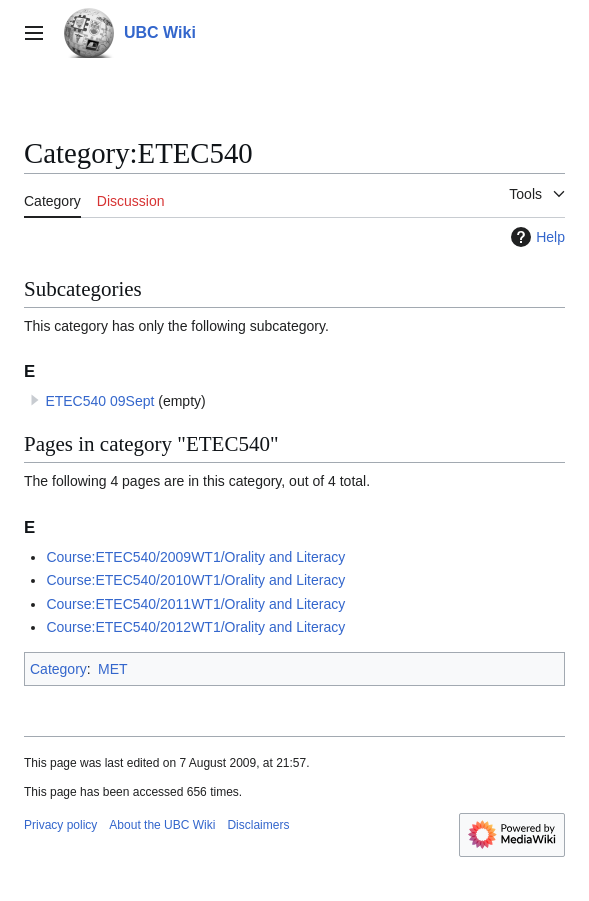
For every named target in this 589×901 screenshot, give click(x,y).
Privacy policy (60, 825)
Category (58, 669)
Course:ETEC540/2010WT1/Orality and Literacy (195, 580)
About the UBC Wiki (162, 825)
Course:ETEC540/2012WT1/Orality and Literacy (195, 627)
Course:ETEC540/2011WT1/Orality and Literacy (195, 604)
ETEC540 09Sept (99, 401)
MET (113, 669)
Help (535, 237)
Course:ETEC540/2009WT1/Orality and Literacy (195, 557)
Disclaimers (258, 825)
